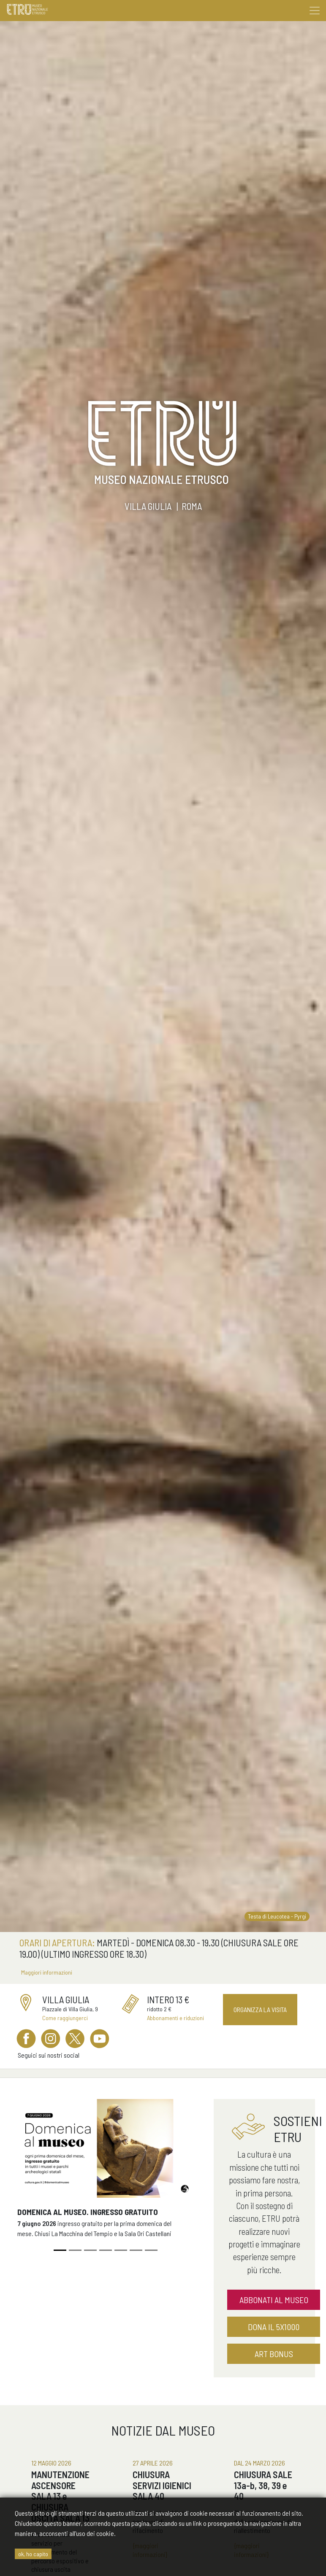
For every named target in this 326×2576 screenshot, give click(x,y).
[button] (30, 2177)
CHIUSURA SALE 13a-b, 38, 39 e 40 (263, 2485)
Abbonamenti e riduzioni (175, 2017)
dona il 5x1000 (273, 2327)
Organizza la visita (260, 2009)
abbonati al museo (273, 2300)
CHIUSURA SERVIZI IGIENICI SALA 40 (162, 2485)
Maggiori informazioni (46, 1972)
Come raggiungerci (65, 2017)
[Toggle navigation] (314, 11)
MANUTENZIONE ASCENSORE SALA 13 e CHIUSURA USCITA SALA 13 (60, 2496)
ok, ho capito (33, 2553)
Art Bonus (274, 2354)
